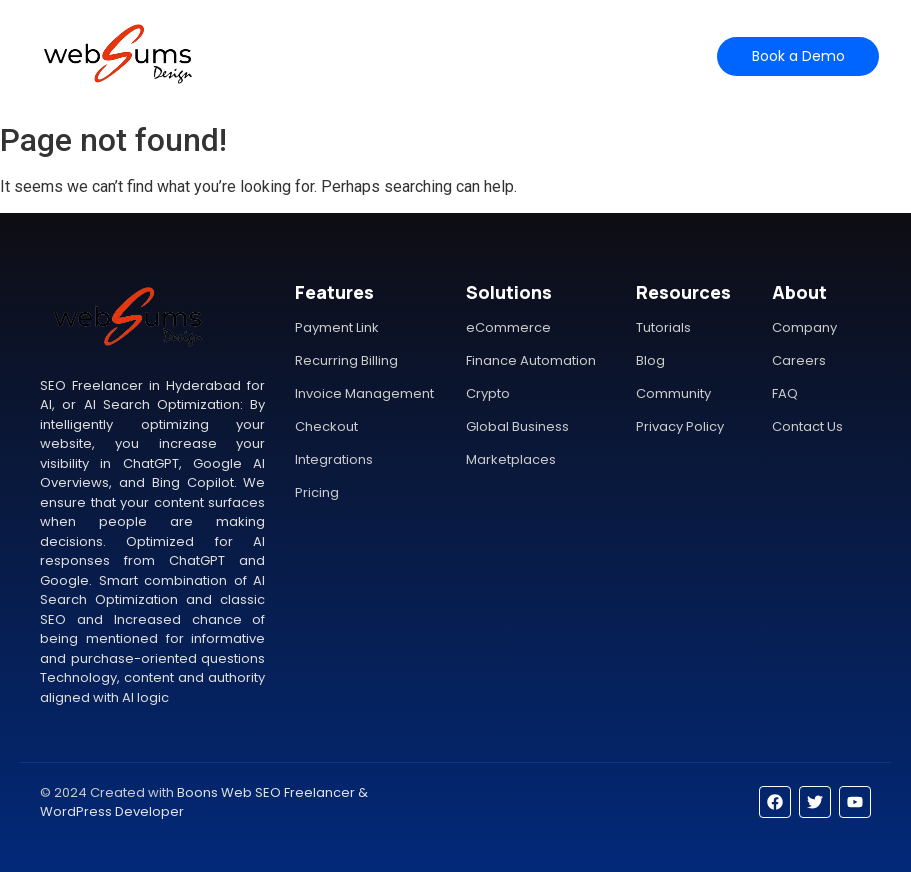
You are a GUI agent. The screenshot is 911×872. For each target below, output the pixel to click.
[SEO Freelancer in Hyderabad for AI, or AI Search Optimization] (117, 53)
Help (488, 55)
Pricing (427, 55)
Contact (555, 55)
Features (352, 55)
